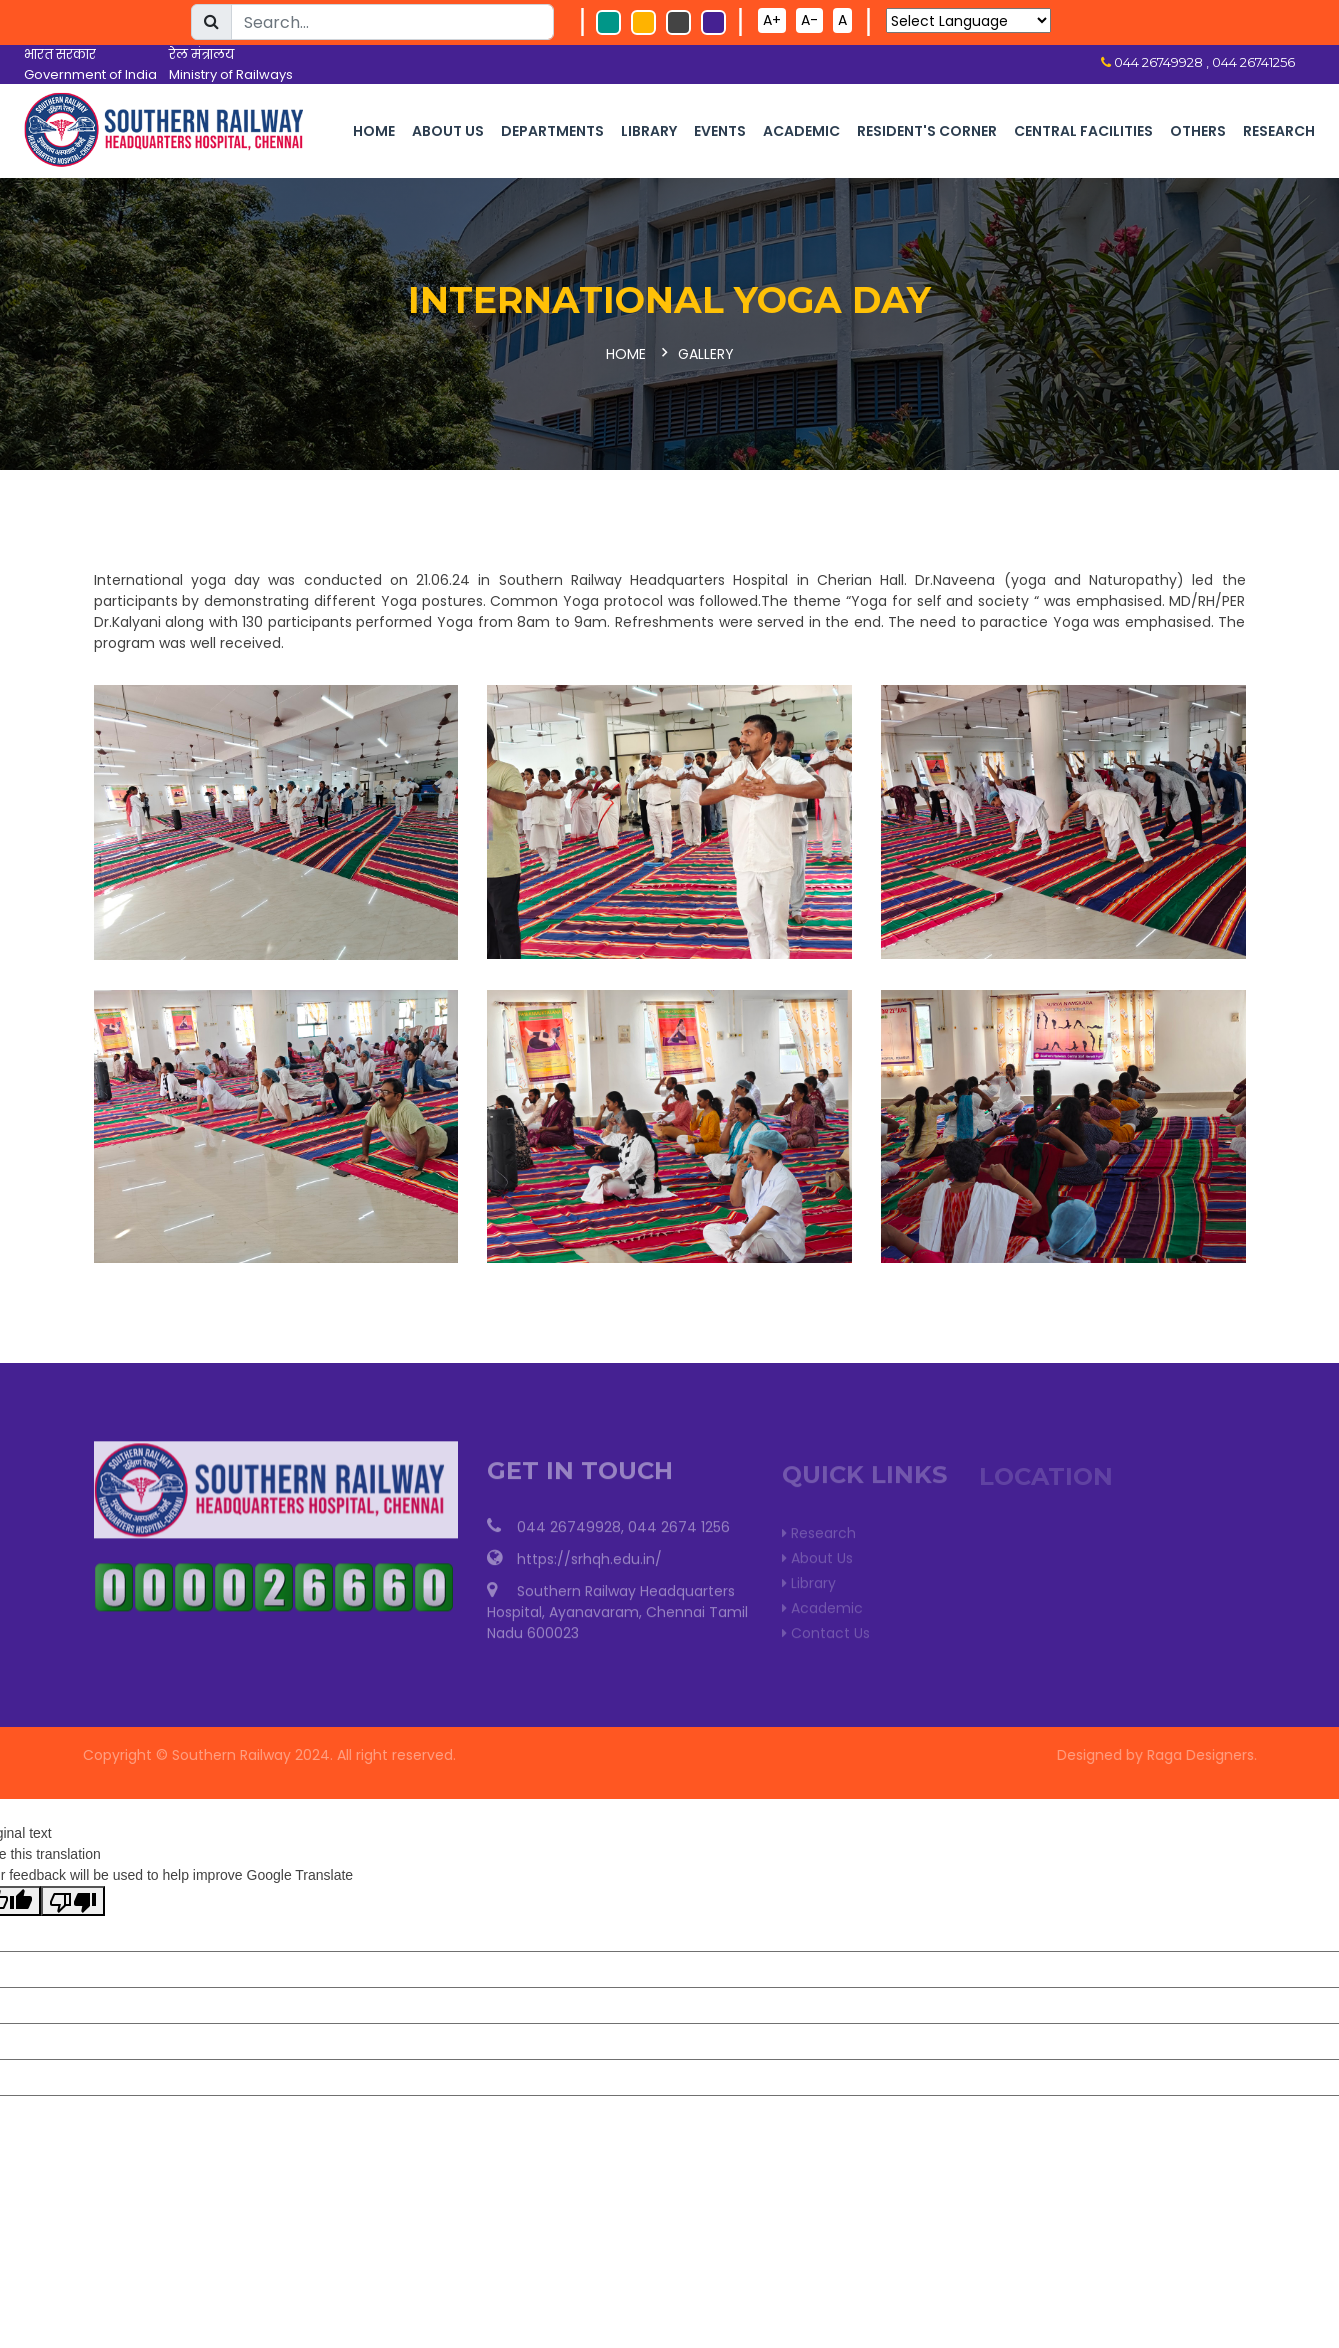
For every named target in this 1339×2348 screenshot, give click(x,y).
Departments (552, 131)
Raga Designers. (1208, 1755)
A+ (772, 20)
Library (649, 131)
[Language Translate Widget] (968, 20)
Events (720, 131)
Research (1279, 131)
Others (1198, 131)
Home (374, 131)
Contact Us (826, 1637)
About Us (448, 131)
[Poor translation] (73, 1901)
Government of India (90, 74)
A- (809, 20)
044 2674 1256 (679, 1534)
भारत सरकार (60, 54)
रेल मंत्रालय (201, 54)
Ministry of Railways (231, 74)
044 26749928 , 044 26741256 (1203, 62)
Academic (801, 131)
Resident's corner (927, 131)
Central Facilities (1083, 131)
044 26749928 (569, 1534)
